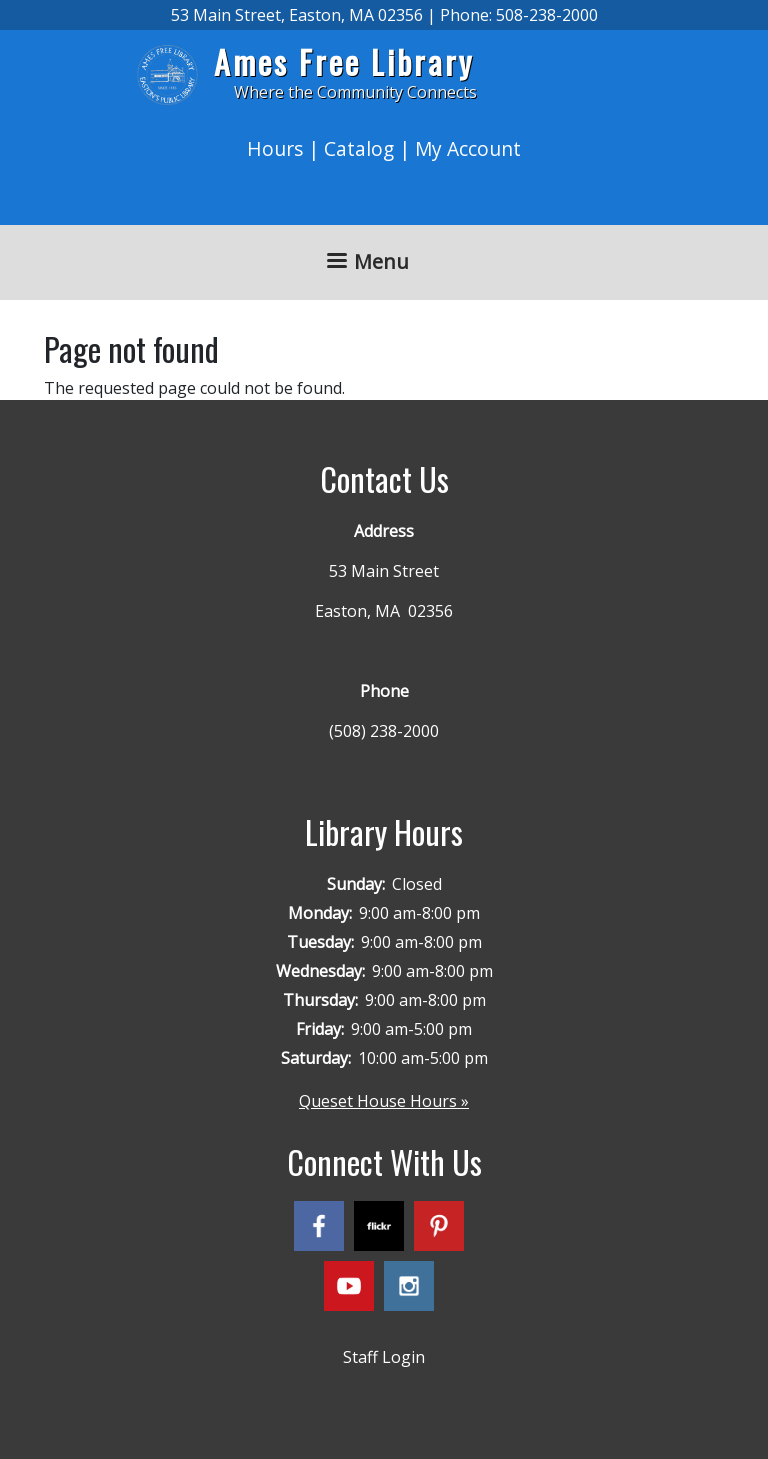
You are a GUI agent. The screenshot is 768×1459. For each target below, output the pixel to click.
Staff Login (384, 1357)
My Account (468, 148)
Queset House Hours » (384, 1101)
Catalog (359, 148)
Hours (275, 148)
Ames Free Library (344, 61)
